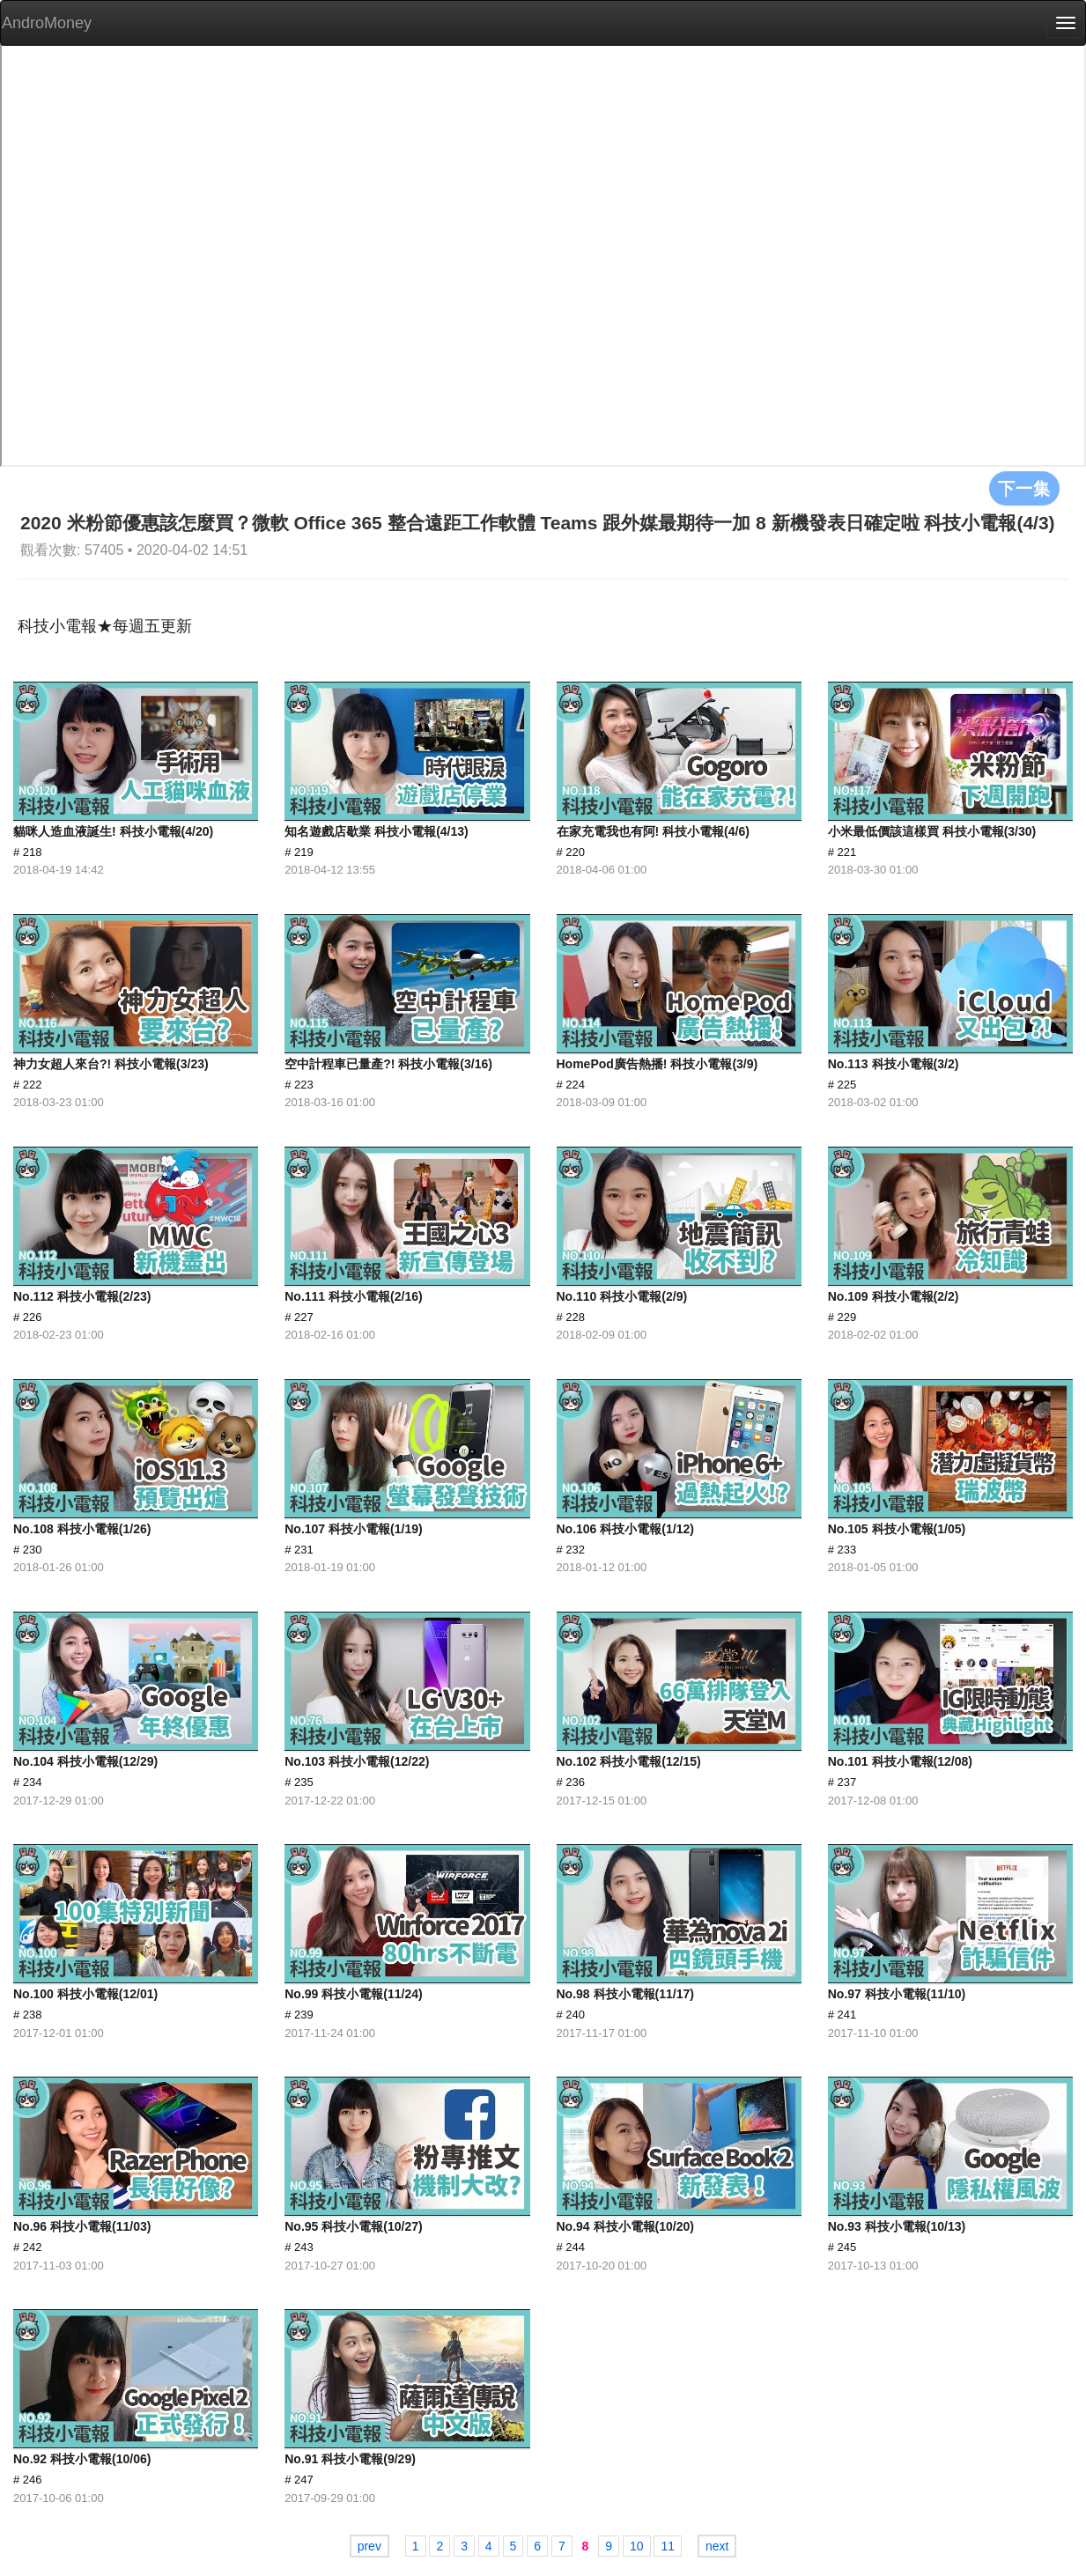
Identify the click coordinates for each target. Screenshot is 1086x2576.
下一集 (1024, 488)
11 (668, 2546)
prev (369, 2546)
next (717, 2546)
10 (637, 2546)
